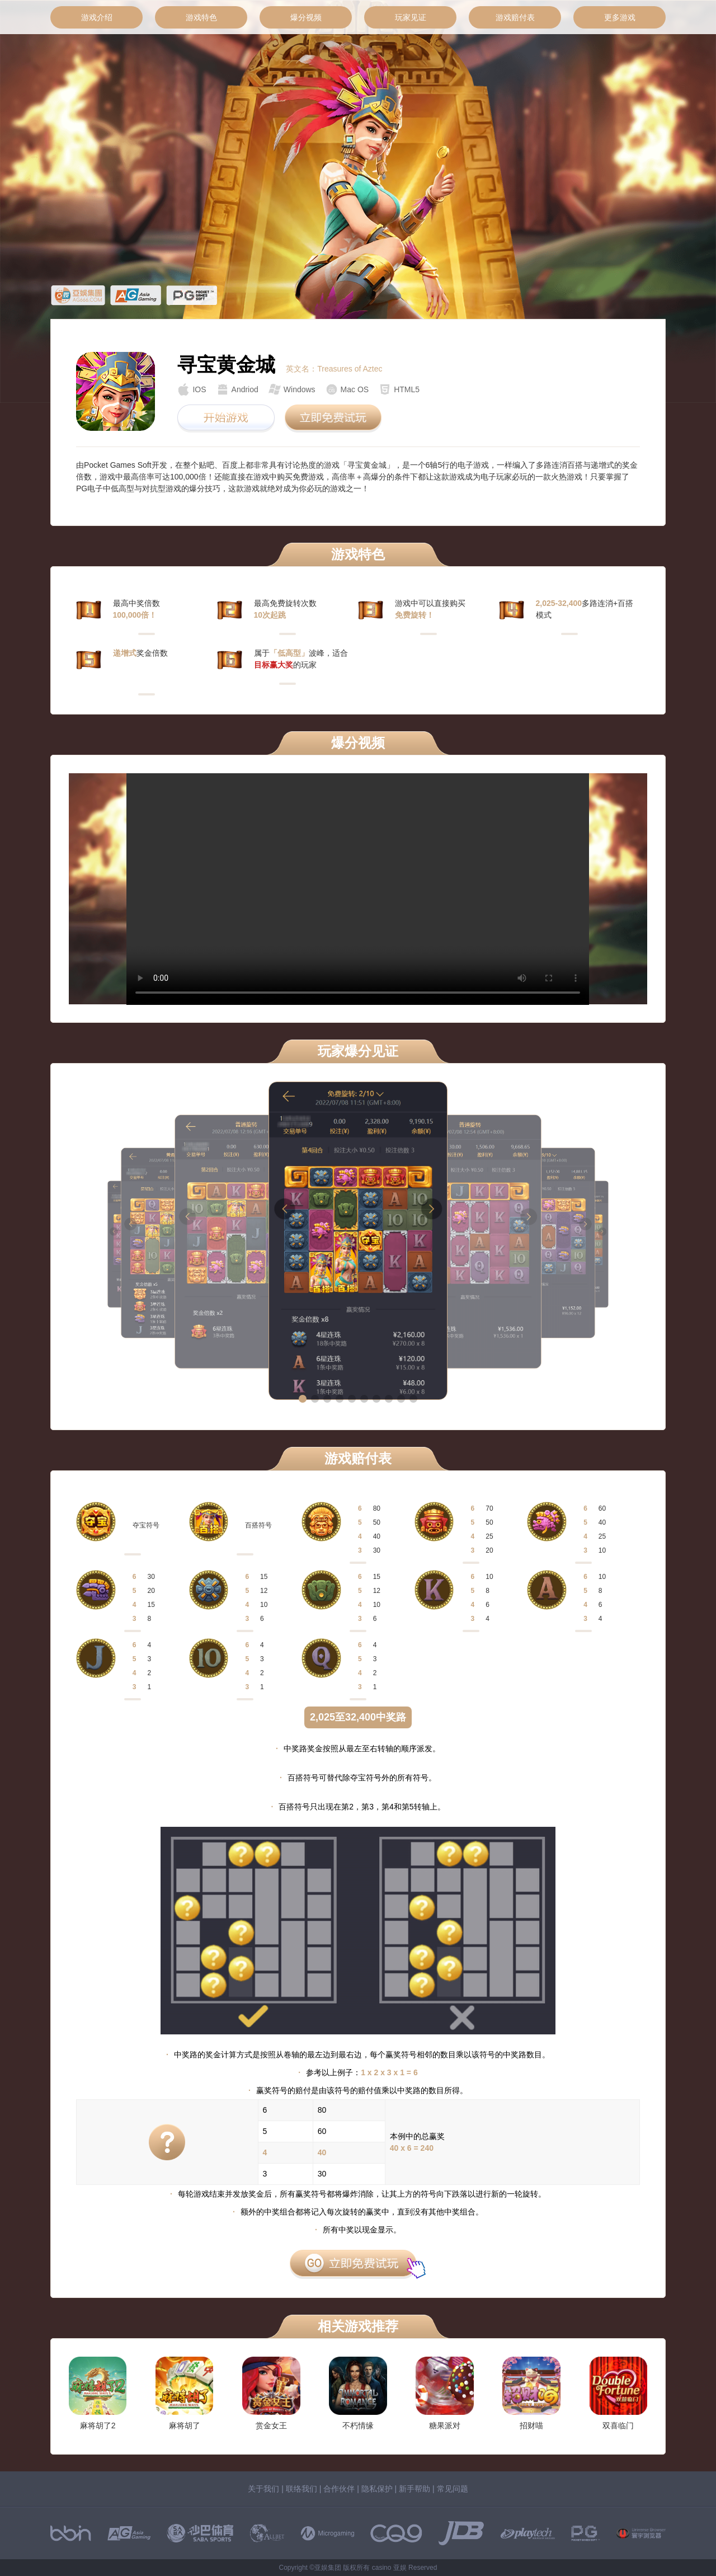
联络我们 (301, 2488)
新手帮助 (414, 2488)
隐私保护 (377, 2488)
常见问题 (452, 2488)
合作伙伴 (339, 2488)
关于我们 (263, 2488)
